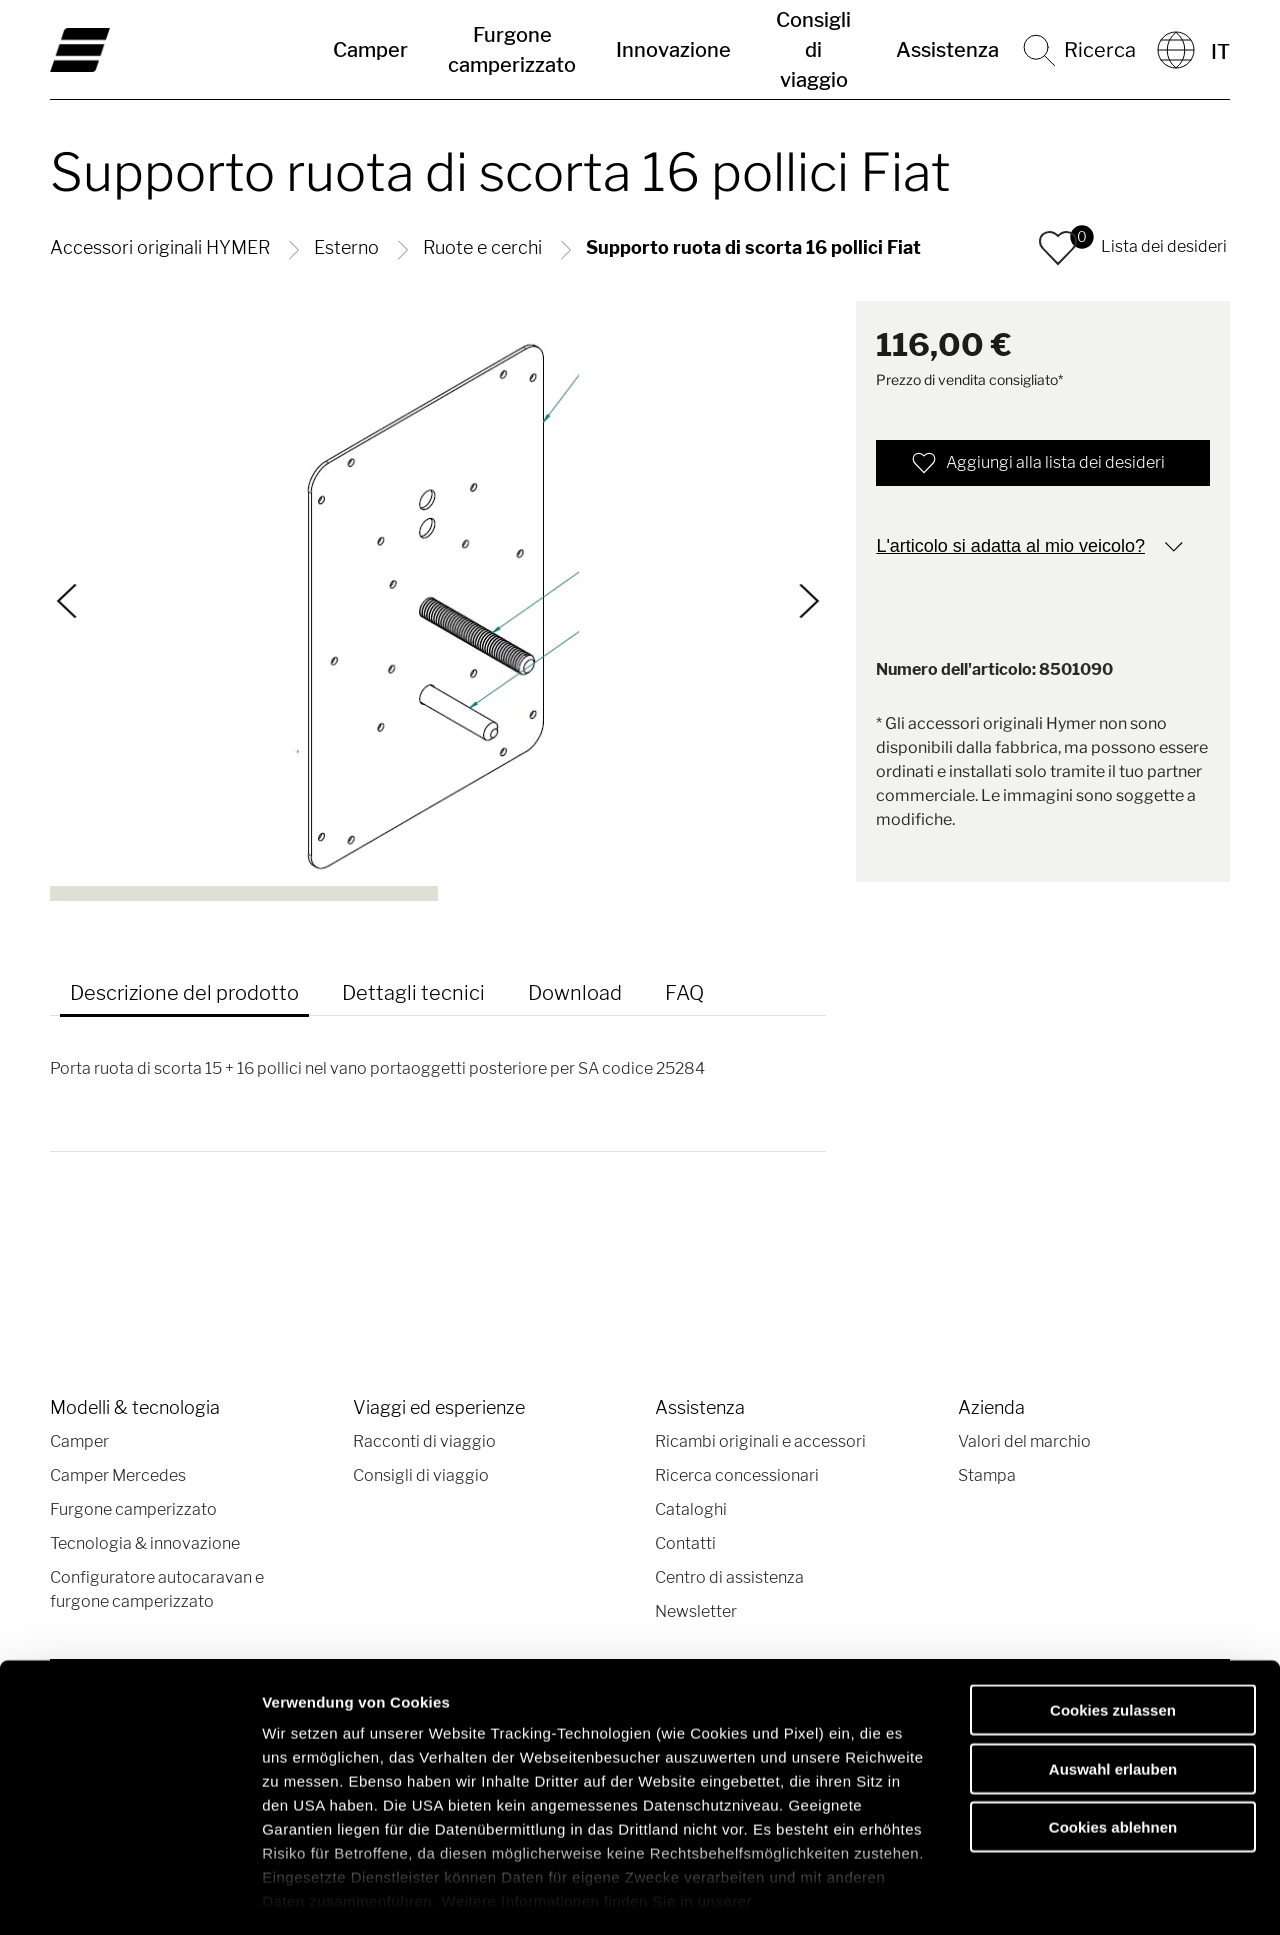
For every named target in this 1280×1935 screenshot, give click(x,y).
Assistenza (947, 50)
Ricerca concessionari (737, 1475)
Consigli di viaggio (813, 50)
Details (1038, 1895)
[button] (1058, 248)
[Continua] (809, 601)
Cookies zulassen (1113, 1626)
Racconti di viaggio (424, 1441)
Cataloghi (691, 1509)
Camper (370, 50)
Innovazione (673, 50)
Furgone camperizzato (512, 50)
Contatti (685, 1543)
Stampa (987, 1475)
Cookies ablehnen (1113, 1743)
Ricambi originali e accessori (760, 1441)
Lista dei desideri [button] (1164, 246)
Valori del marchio (1024, 1441)
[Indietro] (67, 601)
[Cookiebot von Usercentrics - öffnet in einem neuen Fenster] (129, 1896)
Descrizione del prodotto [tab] (184, 993)
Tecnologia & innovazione (145, 1543)
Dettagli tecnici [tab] (413, 993)
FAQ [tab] (684, 993)
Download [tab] (575, 993)
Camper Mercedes (118, 1475)
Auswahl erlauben (1113, 1684)
